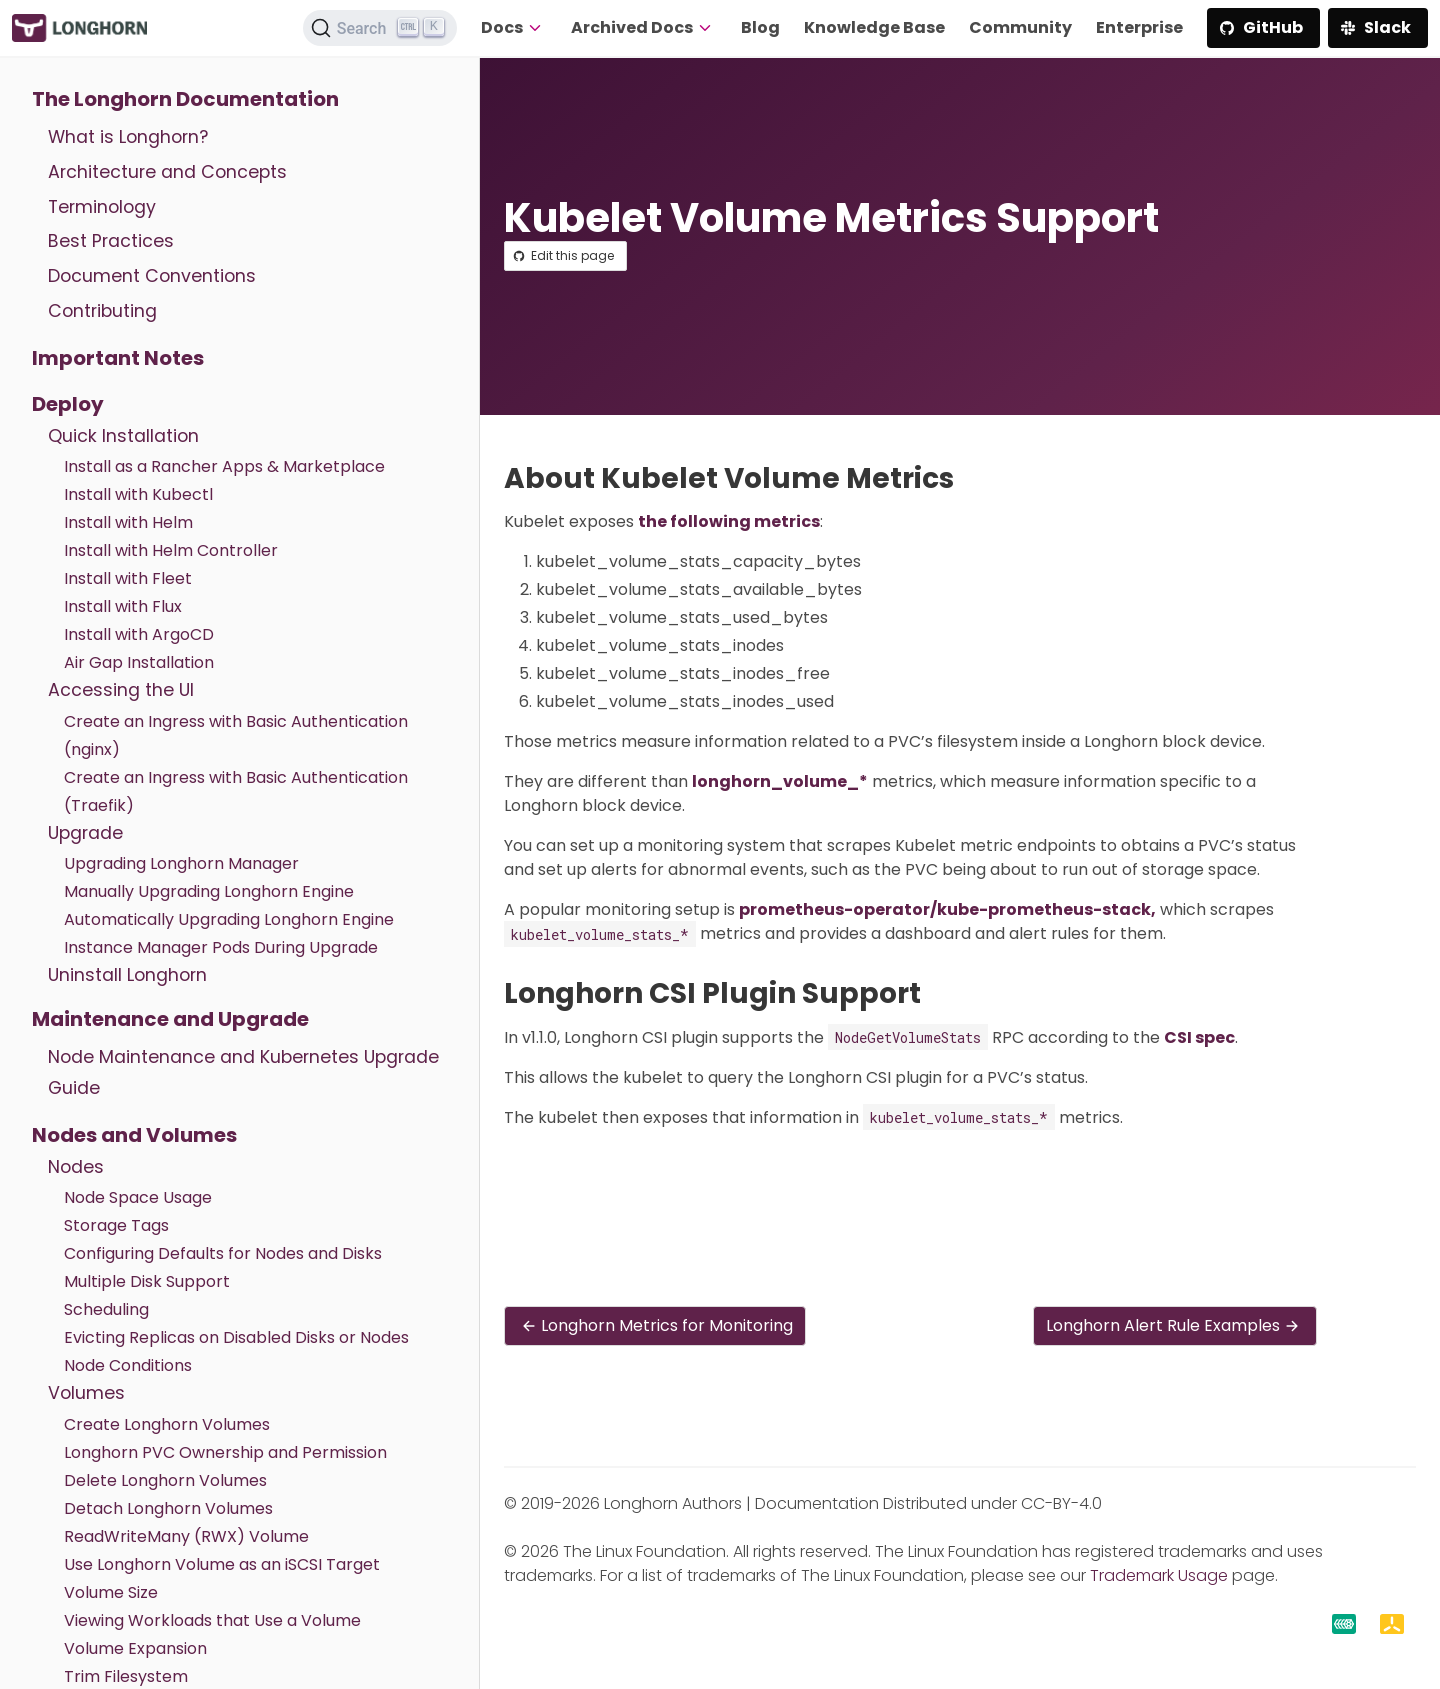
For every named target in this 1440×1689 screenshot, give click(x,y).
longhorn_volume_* (780, 781)
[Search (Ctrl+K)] (380, 28)
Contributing (102, 311)
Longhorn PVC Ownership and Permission (225, 1452)
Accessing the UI (121, 690)
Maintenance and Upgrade (170, 1019)
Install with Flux (123, 606)
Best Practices (111, 241)
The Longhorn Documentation (185, 99)
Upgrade (85, 833)
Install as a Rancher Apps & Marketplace (224, 466)
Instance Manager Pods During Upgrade (221, 947)
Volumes (86, 1393)
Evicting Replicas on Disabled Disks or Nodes (236, 1337)
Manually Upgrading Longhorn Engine (209, 891)
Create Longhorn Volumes (167, 1424)
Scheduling (106, 1309)
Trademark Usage (1159, 1575)
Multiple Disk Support (147, 1281)
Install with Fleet (128, 578)
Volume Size (111, 1592)
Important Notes (118, 358)
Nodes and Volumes (134, 1135)
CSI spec (1199, 1037)
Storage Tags (116, 1225)
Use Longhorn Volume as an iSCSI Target (222, 1564)
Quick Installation (123, 436)
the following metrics (729, 521)
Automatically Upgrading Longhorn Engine (229, 919)
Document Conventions (152, 276)
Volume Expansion (135, 1648)
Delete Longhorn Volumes (165, 1480)
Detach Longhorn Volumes (168, 1508)
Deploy (68, 404)
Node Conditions (128, 1365)
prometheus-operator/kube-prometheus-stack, (947, 909)
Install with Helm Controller (171, 550)
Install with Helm (128, 522)
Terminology (102, 207)
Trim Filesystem (126, 1676)
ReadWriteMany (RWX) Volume (186, 1536)
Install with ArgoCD (139, 634)
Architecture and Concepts (167, 172)
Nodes (76, 1167)
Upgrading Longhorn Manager (181, 863)
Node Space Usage (138, 1197)
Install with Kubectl (138, 494)
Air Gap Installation (139, 662)
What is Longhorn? (128, 137)
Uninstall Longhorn (127, 975)
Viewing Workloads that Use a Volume (212, 1620)
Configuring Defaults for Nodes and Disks (223, 1253)
